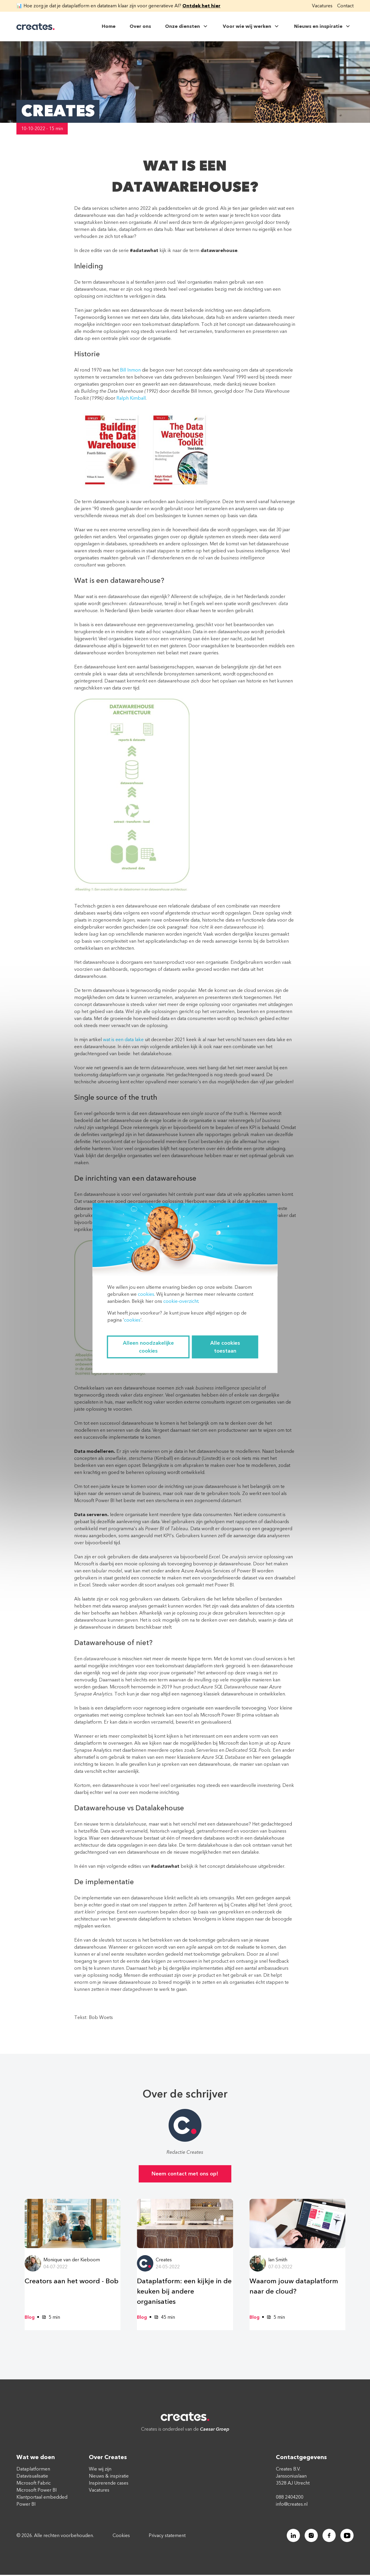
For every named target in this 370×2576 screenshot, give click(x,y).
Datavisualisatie (32, 2477)
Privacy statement (167, 2536)
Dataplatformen (33, 2470)
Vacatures (322, 6)
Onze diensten (187, 26)
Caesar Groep (214, 2430)
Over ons (140, 26)
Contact (345, 6)
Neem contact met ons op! (185, 2173)
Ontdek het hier (201, 6)
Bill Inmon (130, 370)
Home (109, 26)
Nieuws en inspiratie (322, 26)
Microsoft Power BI (36, 2491)
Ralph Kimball (131, 398)
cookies (146, 1294)
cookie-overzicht (180, 1301)
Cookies (121, 2536)
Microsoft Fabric (33, 2484)
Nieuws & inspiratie (109, 2477)
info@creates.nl (292, 2505)
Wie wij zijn (100, 2470)
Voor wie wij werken (251, 26)
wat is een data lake (123, 1039)
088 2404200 (289, 2498)
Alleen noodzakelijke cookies (148, 1347)
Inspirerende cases (108, 2484)
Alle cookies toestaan (225, 1347)
